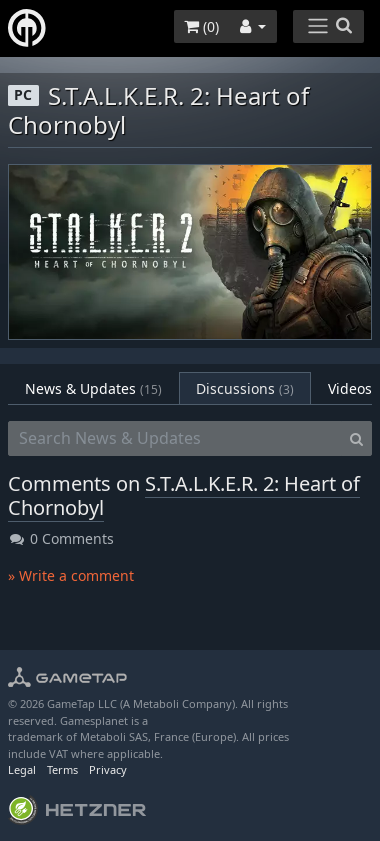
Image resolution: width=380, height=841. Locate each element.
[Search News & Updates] (175, 439)
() (201, 26)
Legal (22, 769)
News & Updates (93, 388)
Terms (62, 769)
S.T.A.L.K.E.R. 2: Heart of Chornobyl (184, 495)
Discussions (245, 388)
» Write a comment (71, 575)
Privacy (108, 769)
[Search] (356, 439)
